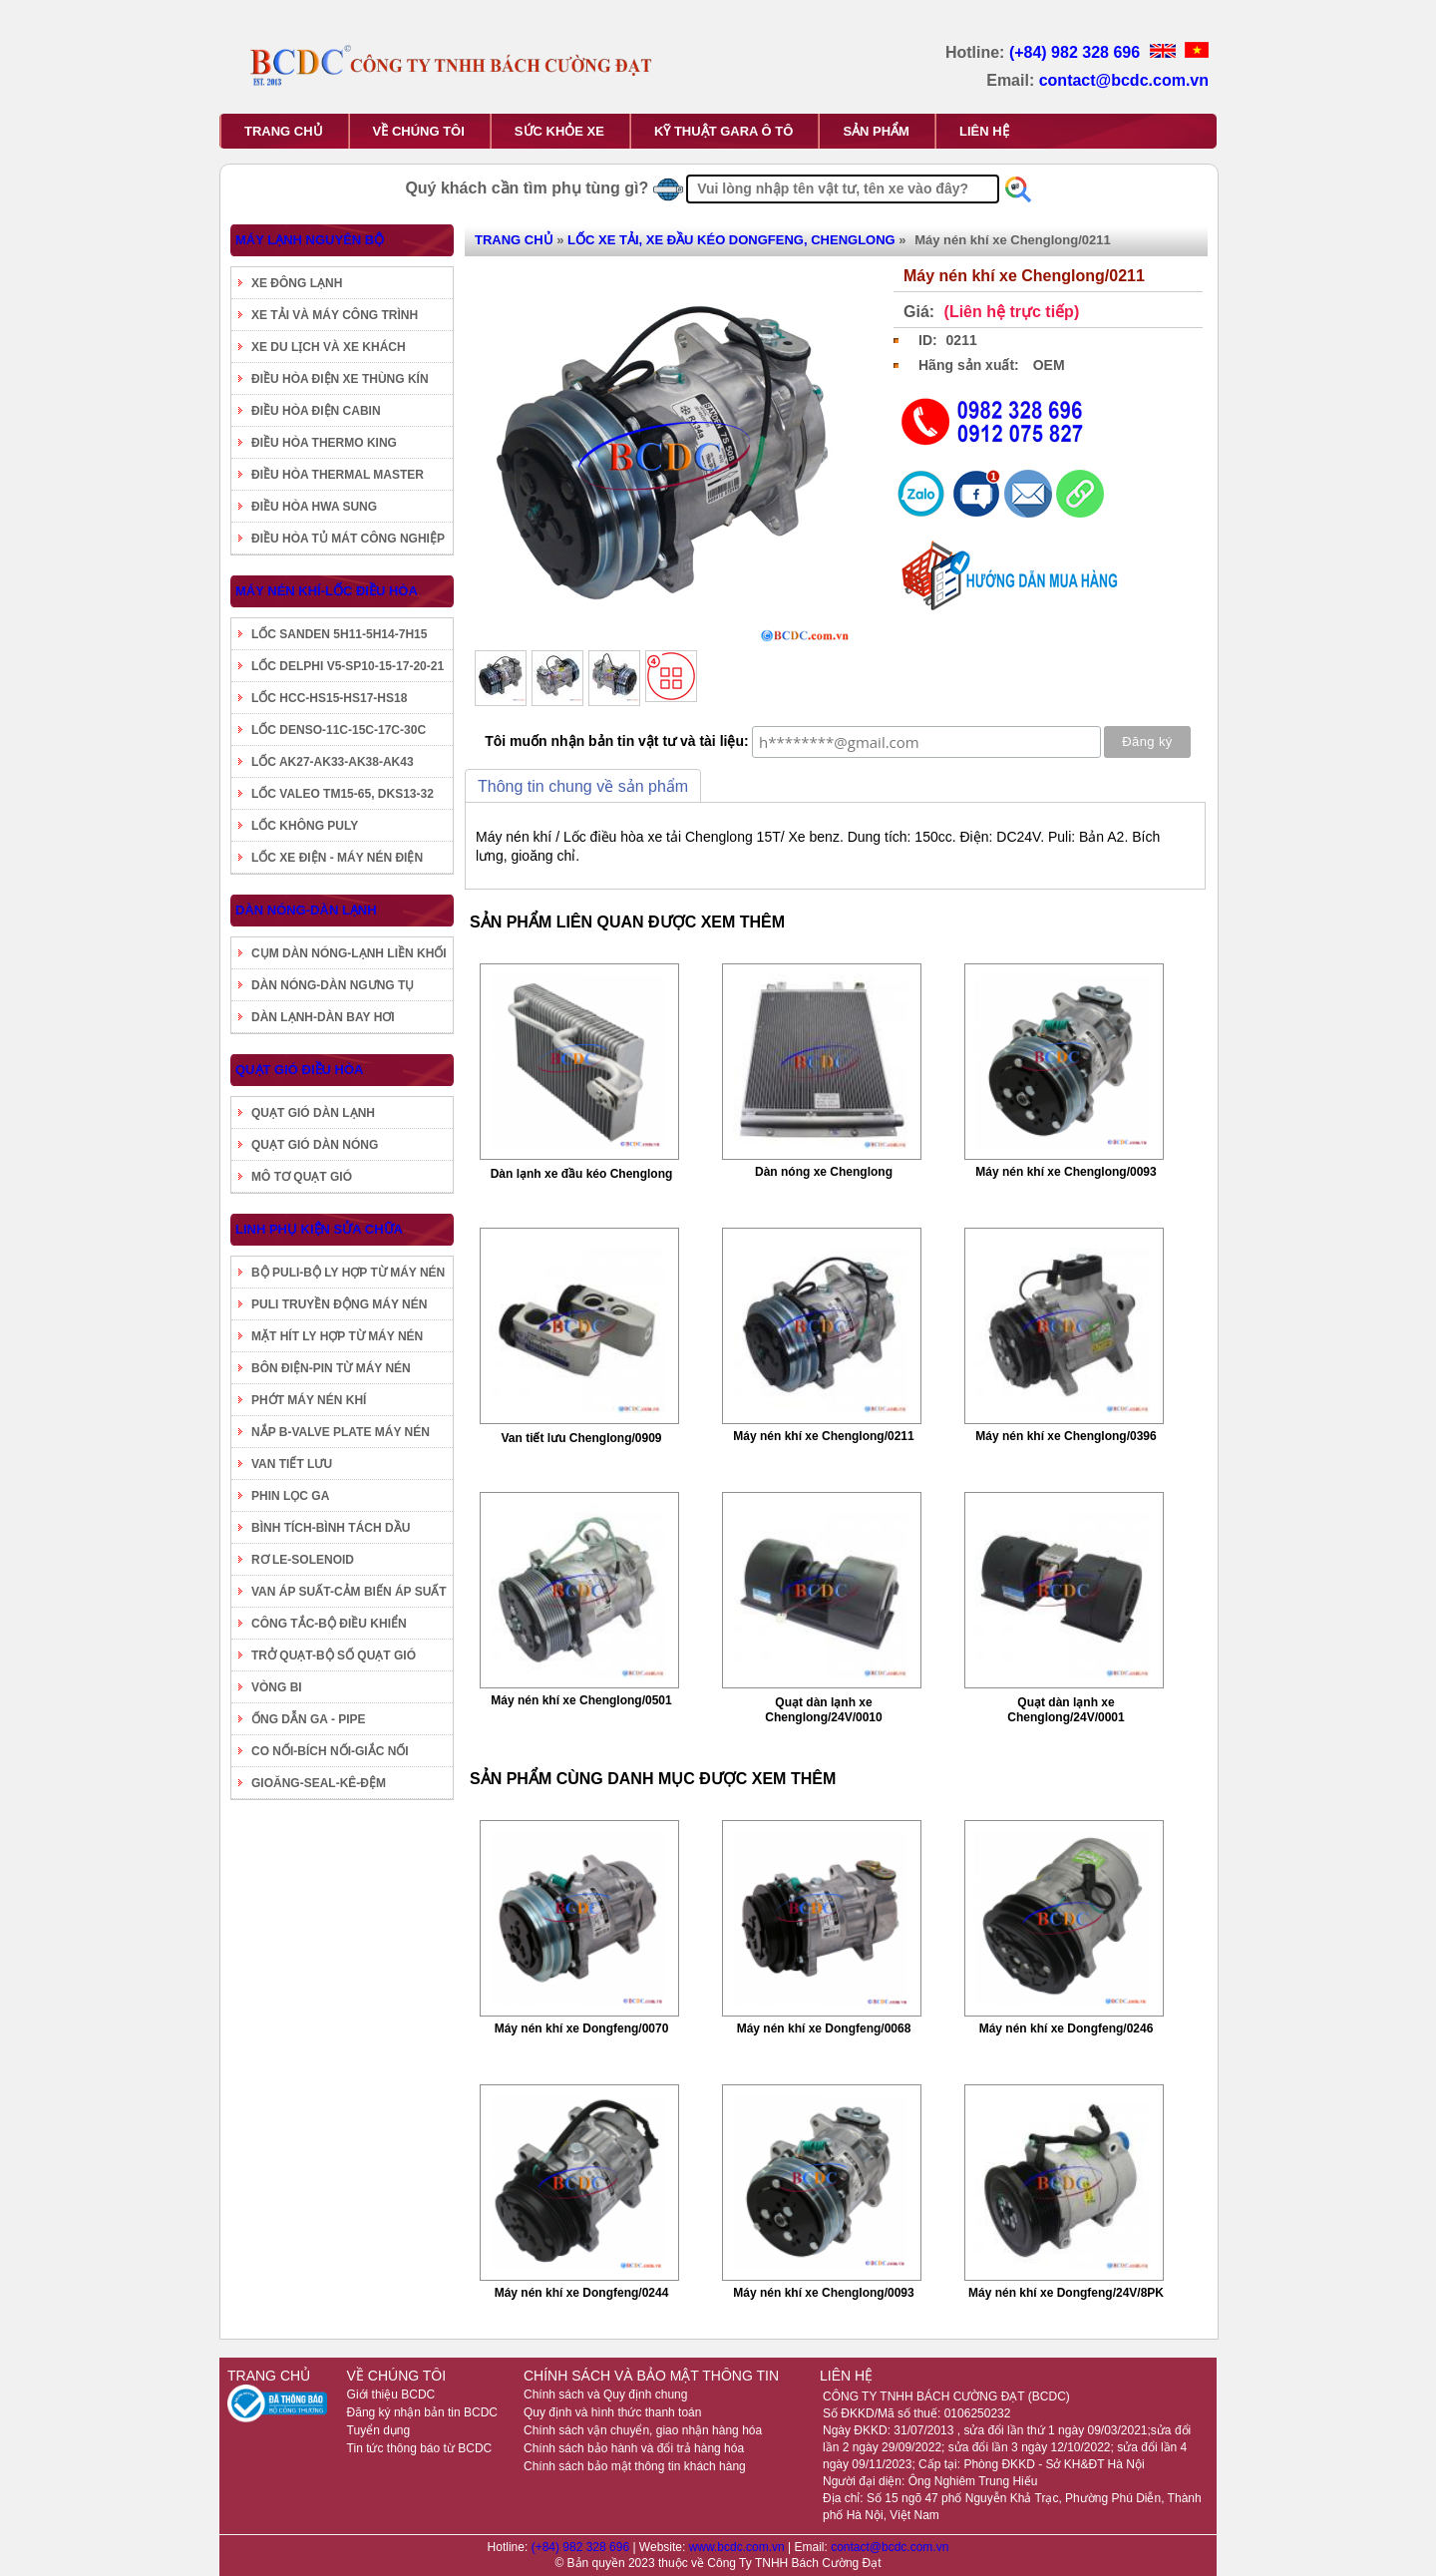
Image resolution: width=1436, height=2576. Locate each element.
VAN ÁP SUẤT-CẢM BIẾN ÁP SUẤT (349, 1592)
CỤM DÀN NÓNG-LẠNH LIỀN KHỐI (349, 953)
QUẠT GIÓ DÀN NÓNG (314, 1145)
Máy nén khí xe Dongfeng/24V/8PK (1066, 2293)
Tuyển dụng (379, 2430)
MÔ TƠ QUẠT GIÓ (301, 1177)
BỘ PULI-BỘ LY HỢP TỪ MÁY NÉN (348, 1273)
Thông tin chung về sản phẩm (583, 786)
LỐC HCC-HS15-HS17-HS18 (329, 698)
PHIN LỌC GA (290, 1496)
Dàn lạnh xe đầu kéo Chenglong (582, 1174)
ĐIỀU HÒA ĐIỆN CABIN (316, 411)
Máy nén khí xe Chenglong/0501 (581, 1700)
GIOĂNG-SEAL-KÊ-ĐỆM (318, 1783)
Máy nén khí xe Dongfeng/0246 (1066, 2028)
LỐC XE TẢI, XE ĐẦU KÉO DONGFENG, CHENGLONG (731, 239)
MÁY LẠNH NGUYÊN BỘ (309, 239)
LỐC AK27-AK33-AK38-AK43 (332, 762)
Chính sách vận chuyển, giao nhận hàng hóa (643, 2430)
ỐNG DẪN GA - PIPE (308, 1719)
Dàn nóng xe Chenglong (824, 1172)
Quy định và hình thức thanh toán (612, 2412)
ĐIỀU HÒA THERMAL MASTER (337, 475)
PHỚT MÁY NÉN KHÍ (308, 1400)
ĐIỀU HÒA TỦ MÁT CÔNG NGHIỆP (348, 539)
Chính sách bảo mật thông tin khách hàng (635, 2466)
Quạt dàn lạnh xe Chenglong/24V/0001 (1065, 1709)
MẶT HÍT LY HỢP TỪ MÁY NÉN (337, 1336)
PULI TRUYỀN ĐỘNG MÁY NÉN (339, 1304)
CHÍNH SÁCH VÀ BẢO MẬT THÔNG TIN (651, 2376)
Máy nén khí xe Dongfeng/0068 (824, 2028)
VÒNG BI (276, 1687)
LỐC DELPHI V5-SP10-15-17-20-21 (347, 666)
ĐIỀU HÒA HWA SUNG (314, 507)
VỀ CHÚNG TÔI (419, 131)
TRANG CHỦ (283, 131)
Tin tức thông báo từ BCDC (420, 2448)
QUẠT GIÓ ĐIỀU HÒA (299, 1069)
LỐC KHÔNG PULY (304, 826)
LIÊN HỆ (984, 131)
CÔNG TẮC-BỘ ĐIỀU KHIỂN (329, 1624)
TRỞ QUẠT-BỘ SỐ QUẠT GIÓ (333, 1655)
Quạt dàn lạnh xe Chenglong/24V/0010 (823, 1709)
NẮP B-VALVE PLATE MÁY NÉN (340, 1432)
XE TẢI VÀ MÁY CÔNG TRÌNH (334, 315)
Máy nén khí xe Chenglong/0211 (823, 1436)
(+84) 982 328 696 (1077, 52)
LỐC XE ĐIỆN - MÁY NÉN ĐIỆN (337, 858)
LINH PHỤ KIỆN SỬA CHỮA (319, 1229)
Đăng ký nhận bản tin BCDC (422, 2412)
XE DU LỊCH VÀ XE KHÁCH (328, 347)
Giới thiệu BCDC (391, 2394)
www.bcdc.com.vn (738, 2547)
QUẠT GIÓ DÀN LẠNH (313, 1113)
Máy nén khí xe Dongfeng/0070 (582, 2028)
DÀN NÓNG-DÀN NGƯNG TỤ (332, 985)
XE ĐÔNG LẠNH (296, 283)
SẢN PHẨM (876, 131)
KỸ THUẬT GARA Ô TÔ (723, 131)
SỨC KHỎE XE (559, 131)
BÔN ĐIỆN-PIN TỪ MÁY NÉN (331, 1368)
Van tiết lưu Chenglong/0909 (581, 1438)
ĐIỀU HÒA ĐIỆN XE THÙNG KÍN (340, 379)
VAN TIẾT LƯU (291, 1464)
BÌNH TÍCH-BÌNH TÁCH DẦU (330, 1528)
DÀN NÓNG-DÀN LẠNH (306, 910)
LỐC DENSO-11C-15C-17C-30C (338, 730)
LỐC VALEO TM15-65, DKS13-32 (342, 794)
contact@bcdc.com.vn (1124, 80)
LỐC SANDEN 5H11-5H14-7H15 (339, 634)
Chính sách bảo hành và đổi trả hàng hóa (634, 2448)
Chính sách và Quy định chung (605, 2394)
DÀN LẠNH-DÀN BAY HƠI (323, 1017)
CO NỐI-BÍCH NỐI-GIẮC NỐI (330, 1751)
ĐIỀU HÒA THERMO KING (324, 443)
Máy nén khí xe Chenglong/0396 (1065, 1436)
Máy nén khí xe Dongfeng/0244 (582, 2293)
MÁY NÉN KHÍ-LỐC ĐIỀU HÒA (326, 590)
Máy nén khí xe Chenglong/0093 (1065, 1172)
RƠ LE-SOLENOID (302, 1560)
